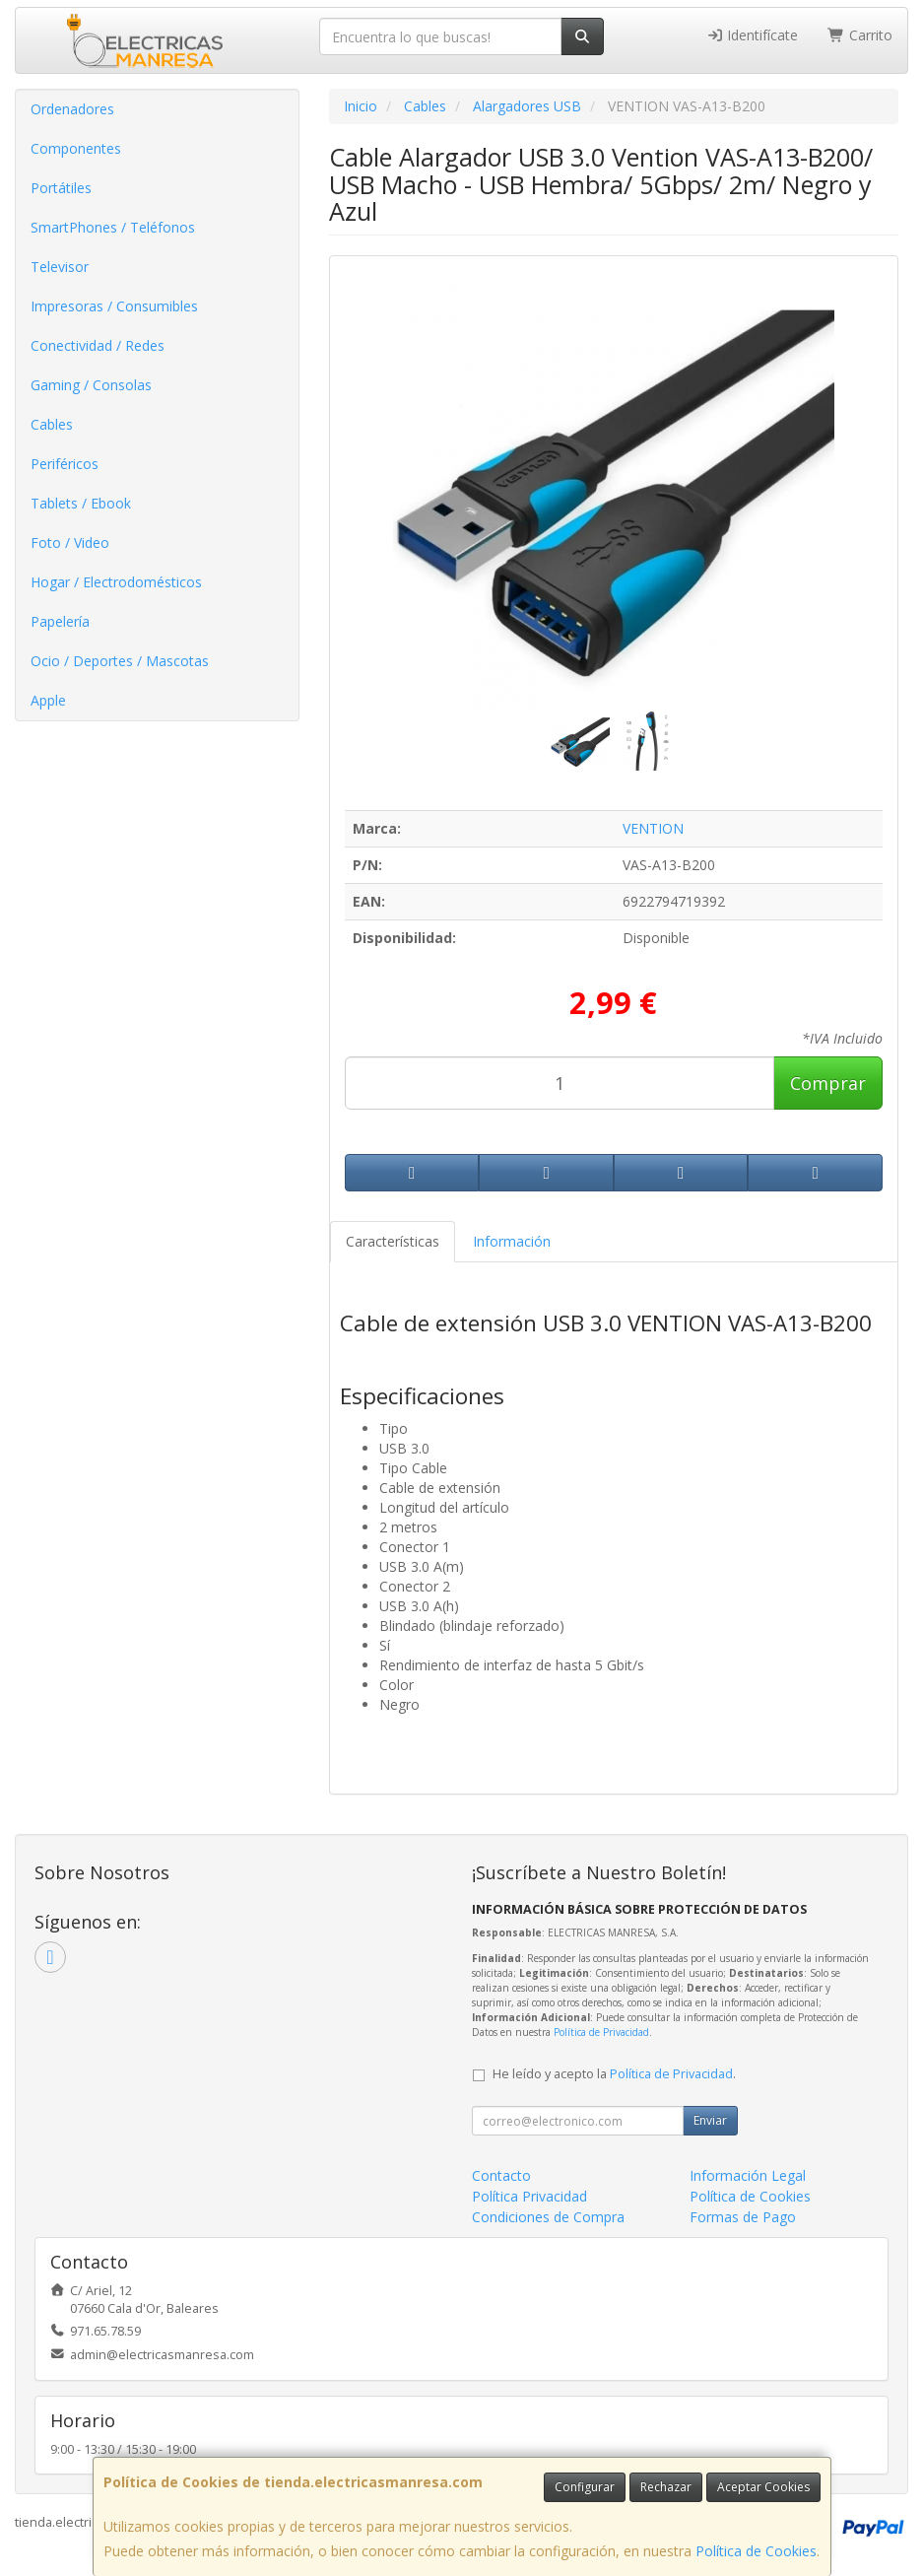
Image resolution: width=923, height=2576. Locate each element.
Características (392, 1241)
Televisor (60, 266)
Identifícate (752, 35)
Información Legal (748, 2175)
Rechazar (666, 2486)
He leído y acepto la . (614, 2074)
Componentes (76, 148)
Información (512, 1241)
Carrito (859, 35)
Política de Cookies (756, 2551)
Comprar (828, 1083)
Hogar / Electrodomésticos (116, 582)
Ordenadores (72, 109)
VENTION (653, 828)
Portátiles (61, 187)
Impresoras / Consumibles (114, 306)
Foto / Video (70, 542)
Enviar (710, 2120)
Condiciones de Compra (548, 2216)
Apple (48, 700)
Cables (52, 424)
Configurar (585, 2486)
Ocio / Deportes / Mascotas (120, 660)
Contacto (501, 2175)
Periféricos (65, 463)
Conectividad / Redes (98, 345)
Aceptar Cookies (763, 2486)
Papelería (60, 621)
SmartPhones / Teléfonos (113, 227)
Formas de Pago (743, 2216)
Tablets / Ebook (81, 503)
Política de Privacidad (601, 2032)
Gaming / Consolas (91, 384)
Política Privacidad (529, 2196)
